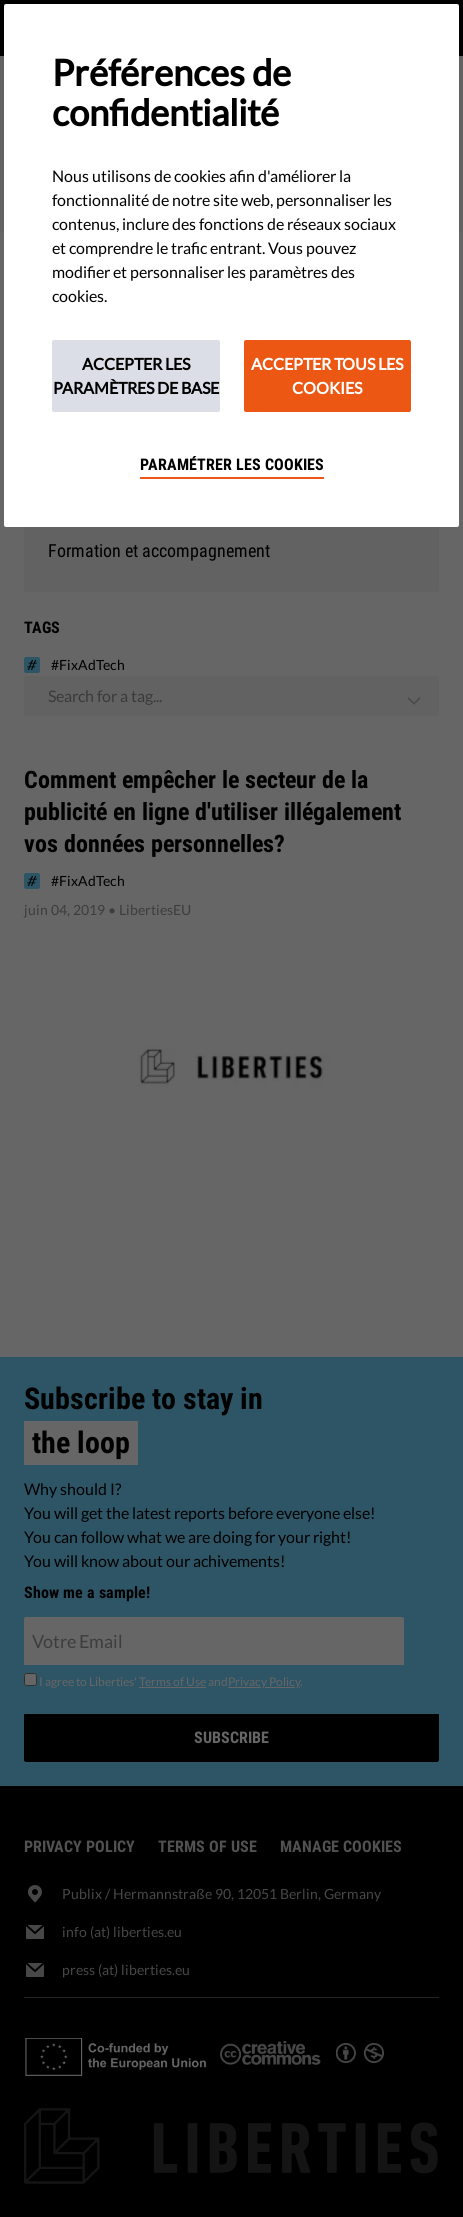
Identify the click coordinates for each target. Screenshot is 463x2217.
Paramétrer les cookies (232, 464)
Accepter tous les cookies (327, 375)
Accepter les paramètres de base (136, 375)
